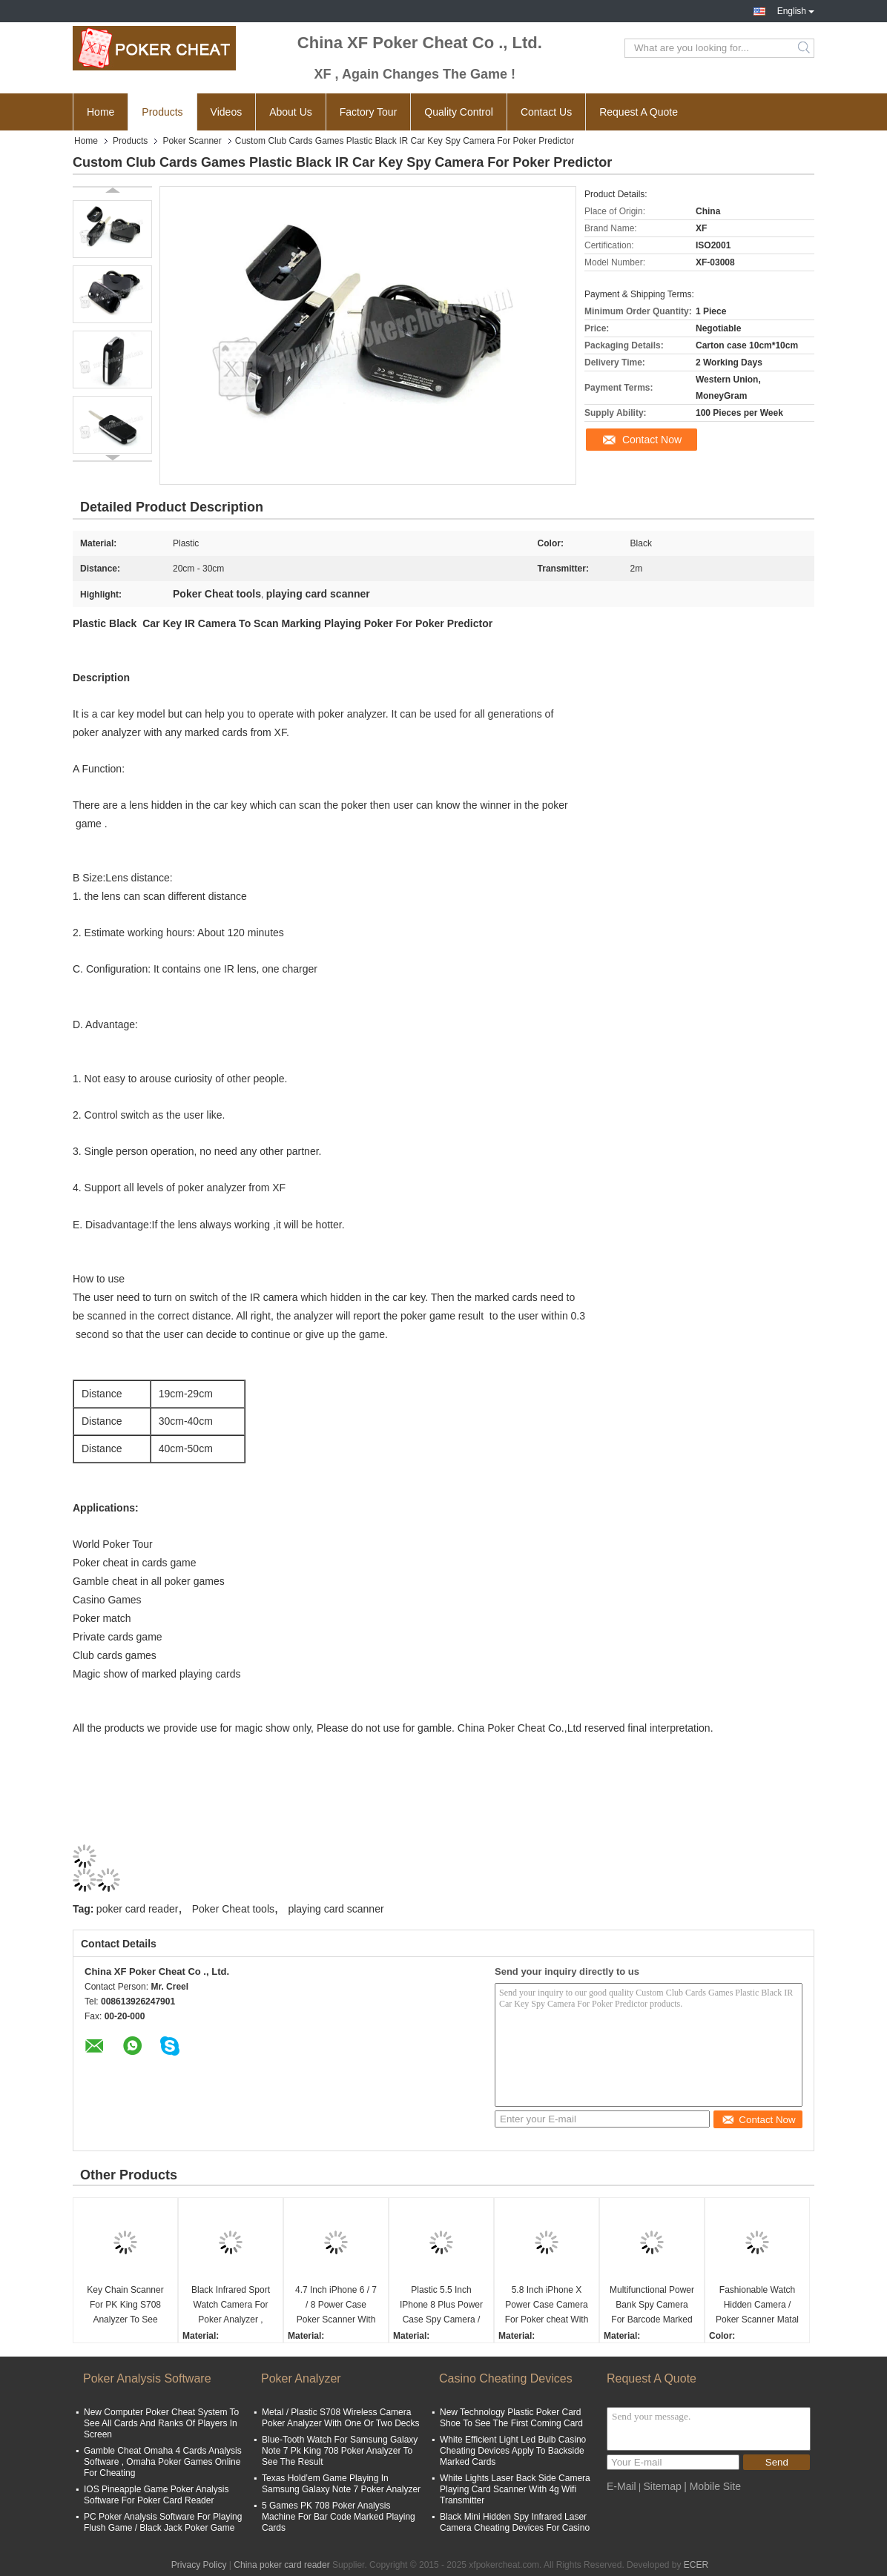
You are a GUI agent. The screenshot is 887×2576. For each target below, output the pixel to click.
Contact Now (652, 440)
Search (805, 48)
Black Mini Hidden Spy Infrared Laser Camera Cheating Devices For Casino (515, 2522)
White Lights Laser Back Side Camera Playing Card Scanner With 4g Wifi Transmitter (515, 2489)
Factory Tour (369, 112)
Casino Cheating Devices (506, 2378)
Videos (227, 112)
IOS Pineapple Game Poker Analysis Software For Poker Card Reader (156, 2495)
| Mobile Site (712, 2486)
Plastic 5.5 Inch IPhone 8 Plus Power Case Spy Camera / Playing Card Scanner (441, 2306)
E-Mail (621, 2486)
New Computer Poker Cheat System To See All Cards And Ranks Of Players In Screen (161, 2423)
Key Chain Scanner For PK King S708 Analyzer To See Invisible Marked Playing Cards (125, 2306)
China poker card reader (281, 2565)
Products (162, 112)
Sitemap (662, 2486)
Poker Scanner (191, 141)
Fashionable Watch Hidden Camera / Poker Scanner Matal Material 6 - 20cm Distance (757, 2306)
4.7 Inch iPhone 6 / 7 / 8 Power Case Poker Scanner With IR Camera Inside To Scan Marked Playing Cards (335, 2306)
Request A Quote (638, 112)
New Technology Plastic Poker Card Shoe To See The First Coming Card (511, 2417)
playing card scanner (335, 1909)
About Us (290, 112)
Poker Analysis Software (147, 2378)
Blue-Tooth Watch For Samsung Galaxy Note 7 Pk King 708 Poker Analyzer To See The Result (340, 2450)
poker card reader (137, 1909)
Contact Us (546, 112)
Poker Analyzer (301, 2378)
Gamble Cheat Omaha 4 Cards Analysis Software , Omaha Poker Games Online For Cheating (163, 2462)
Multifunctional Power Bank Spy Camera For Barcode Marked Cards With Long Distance (652, 2306)
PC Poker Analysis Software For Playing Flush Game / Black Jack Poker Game (163, 2522)
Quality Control (458, 112)
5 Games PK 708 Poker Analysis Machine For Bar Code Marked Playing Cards (338, 2516)
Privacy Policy (199, 2565)
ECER (696, 2565)
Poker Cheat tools (233, 1909)
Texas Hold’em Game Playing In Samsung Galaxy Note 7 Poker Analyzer (341, 2483)
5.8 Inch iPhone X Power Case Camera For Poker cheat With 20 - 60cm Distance (547, 2306)
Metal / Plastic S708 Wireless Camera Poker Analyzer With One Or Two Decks (341, 2417)
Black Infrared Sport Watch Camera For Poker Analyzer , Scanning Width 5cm (230, 2306)
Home (100, 112)
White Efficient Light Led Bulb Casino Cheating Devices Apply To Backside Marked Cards (513, 2450)
